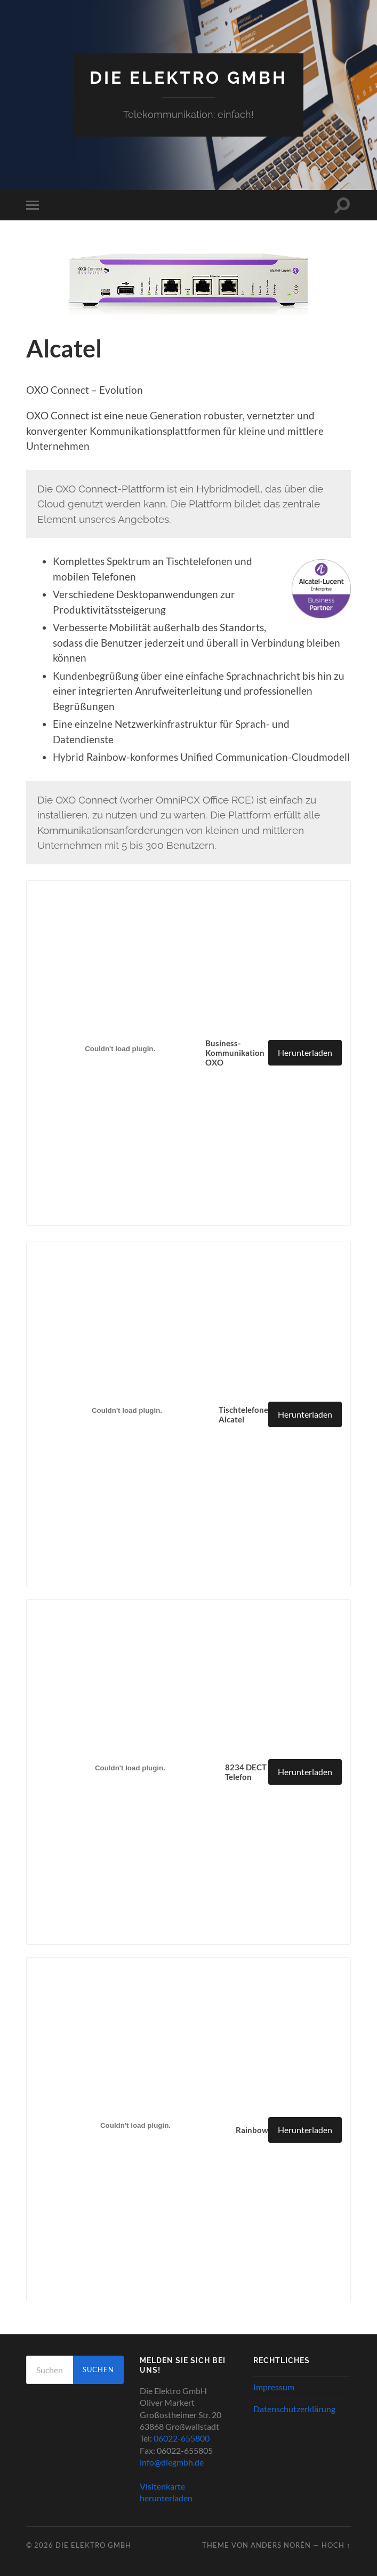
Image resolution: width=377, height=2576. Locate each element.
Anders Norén (281, 2545)
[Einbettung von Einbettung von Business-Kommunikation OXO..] (120, 1049)
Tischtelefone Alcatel (243, 1414)
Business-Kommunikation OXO (234, 1052)
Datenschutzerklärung (294, 2409)
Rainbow (252, 2130)
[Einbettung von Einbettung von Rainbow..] (135, 2126)
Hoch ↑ (336, 2545)
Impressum (273, 2387)
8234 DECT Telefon (246, 1772)
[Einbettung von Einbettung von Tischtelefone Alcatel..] (127, 1410)
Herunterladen (305, 1052)
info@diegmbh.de (172, 2462)
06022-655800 (182, 2438)
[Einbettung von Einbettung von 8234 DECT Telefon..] (130, 1768)
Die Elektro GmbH (188, 78)
